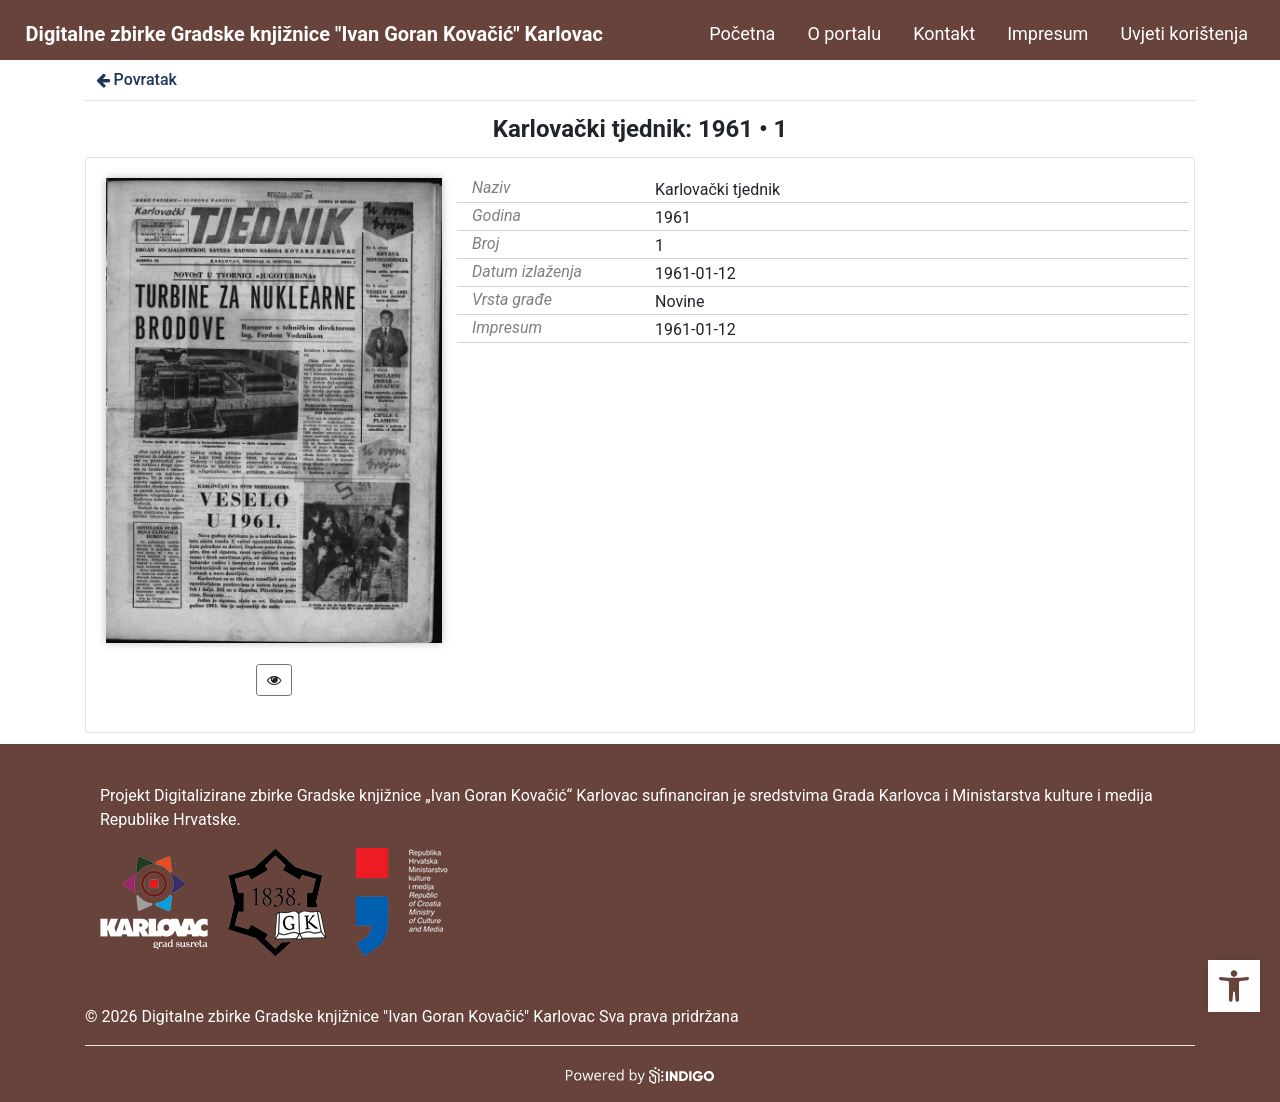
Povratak (135, 79)
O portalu (844, 33)
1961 (673, 217)
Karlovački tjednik (717, 189)
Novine (679, 301)
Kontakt (944, 33)
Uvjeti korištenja (1184, 33)
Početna (742, 33)
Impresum (1047, 33)
